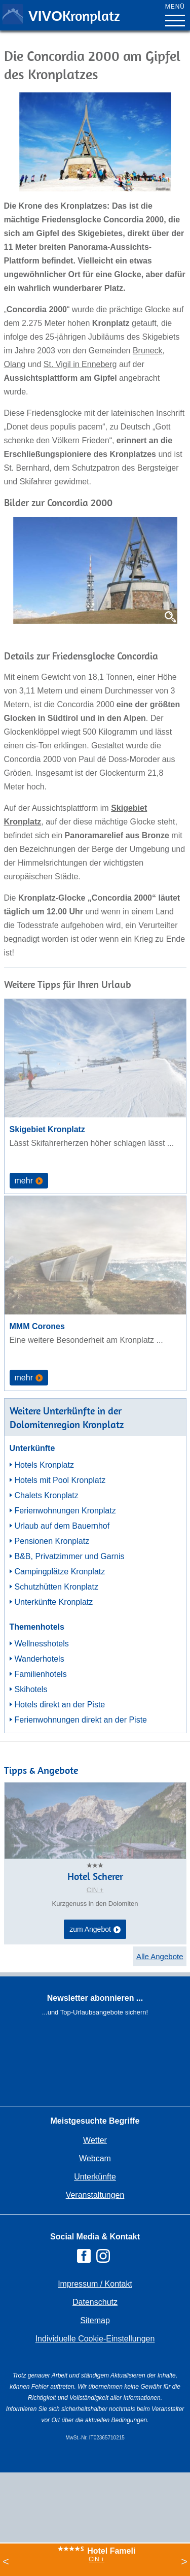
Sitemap (95, 2320)
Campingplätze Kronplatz (60, 1571)
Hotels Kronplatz (44, 1465)
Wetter (95, 2140)
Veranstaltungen (95, 2195)
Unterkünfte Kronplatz (54, 1602)
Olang (15, 364)
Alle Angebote (159, 1956)
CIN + (96, 2559)
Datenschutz (95, 2302)
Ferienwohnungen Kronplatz (65, 1510)
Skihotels (31, 1689)
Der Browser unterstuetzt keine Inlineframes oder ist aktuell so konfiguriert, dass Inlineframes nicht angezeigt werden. (95, 2086)
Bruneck (148, 350)
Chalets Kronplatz (47, 1495)
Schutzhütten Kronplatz (56, 1586)
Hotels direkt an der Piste (60, 1704)
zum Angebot (95, 1929)
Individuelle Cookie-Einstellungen (95, 2338)
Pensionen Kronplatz (52, 1541)
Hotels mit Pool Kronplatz (60, 1480)
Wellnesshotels (42, 1643)
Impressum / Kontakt (95, 2284)
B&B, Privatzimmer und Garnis (70, 1556)
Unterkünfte (95, 2176)
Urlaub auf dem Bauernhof (62, 1526)
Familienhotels (41, 1674)
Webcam (95, 2158)
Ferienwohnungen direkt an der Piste (81, 1719)
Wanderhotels (39, 1659)
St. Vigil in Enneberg (80, 364)
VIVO (74, 16)
